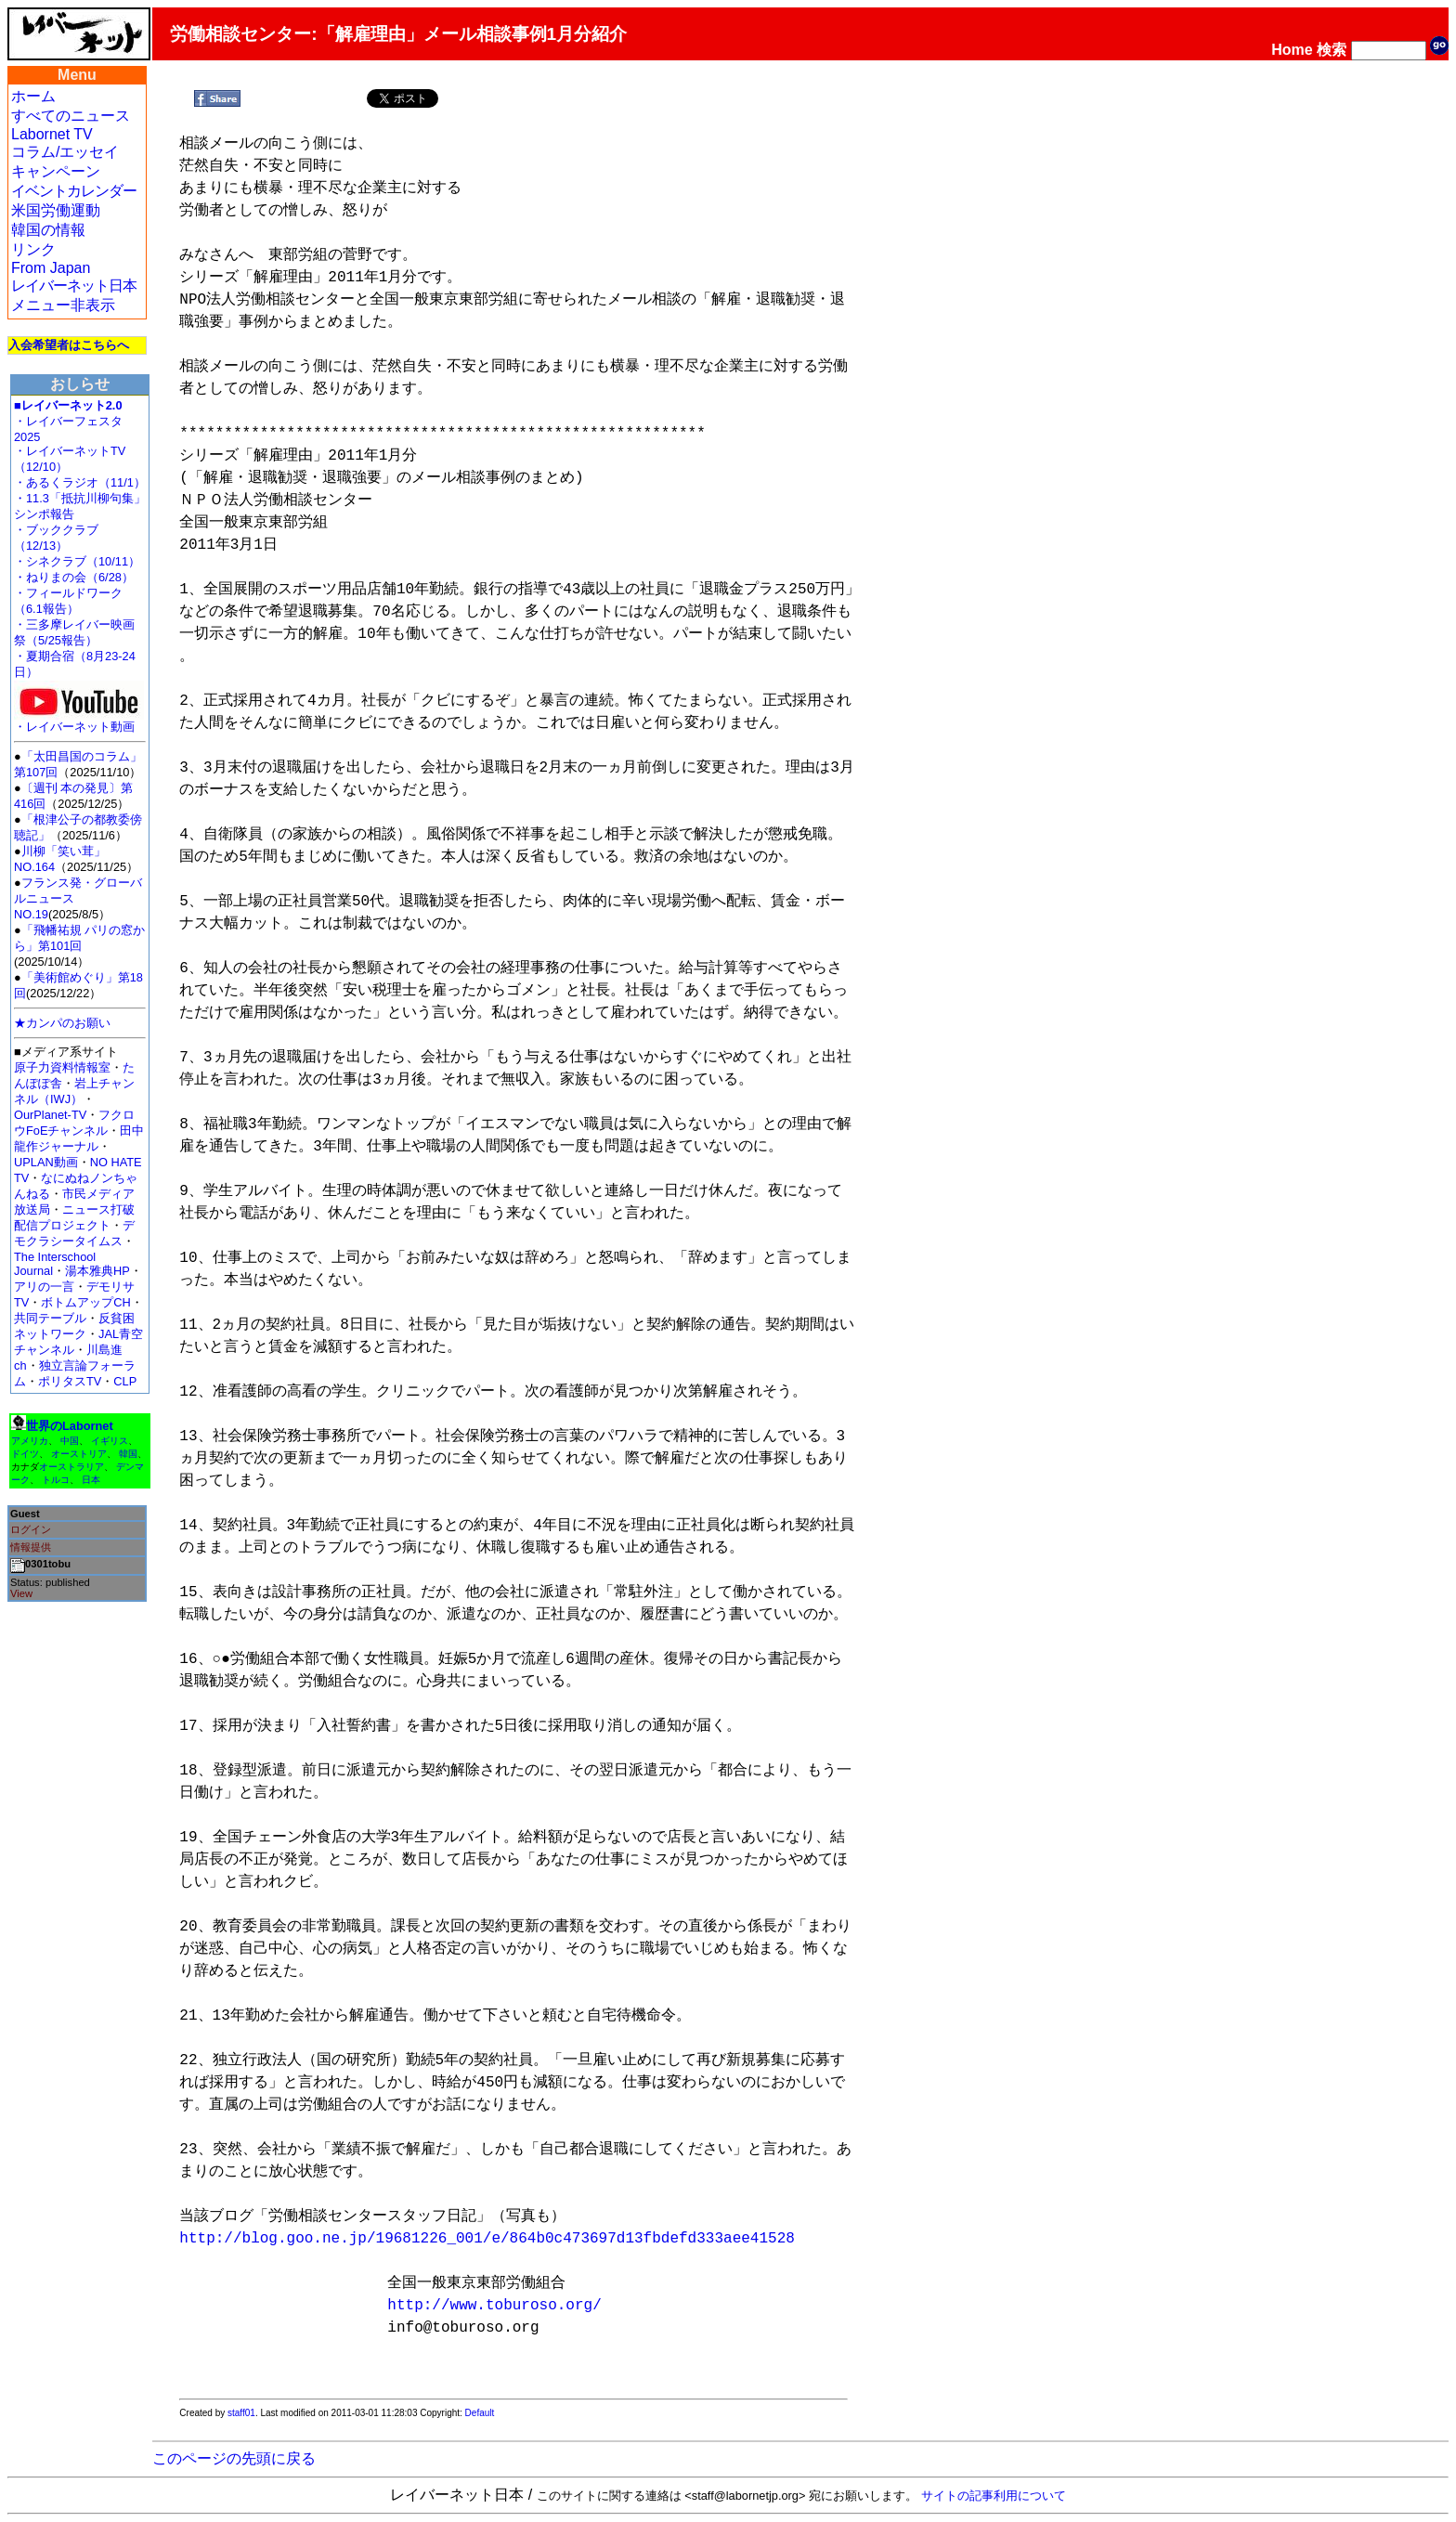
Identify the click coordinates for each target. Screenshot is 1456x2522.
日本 (91, 1480)
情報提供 (30, 1547)
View (21, 1593)
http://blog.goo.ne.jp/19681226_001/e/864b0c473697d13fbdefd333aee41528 (487, 2238)
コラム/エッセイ (65, 152)
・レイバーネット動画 (79, 721)
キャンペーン (55, 171)
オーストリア (79, 1454)
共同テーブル (50, 1318)
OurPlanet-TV (50, 1115)
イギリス (109, 1441)
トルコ (56, 1480)
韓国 (128, 1454)
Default (480, 2413)
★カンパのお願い (62, 1023)
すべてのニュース (70, 116)
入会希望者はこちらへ (68, 345)
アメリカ (29, 1441)
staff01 (241, 2413)
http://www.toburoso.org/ (494, 2305)
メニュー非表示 (63, 305)
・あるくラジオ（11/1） (80, 482)
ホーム (33, 96)
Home (1291, 50)
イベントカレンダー (73, 191)
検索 (1331, 50)
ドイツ (25, 1454)
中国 (69, 1441)
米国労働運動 (55, 210)
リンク (33, 249)
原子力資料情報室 (62, 1067)
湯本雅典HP (97, 1271)
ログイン (30, 1529)
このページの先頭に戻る (234, 2458)
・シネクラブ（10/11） (77, 561)
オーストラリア (71, 1467)
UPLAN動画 (46, 1162)
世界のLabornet (69, 1426)
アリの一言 (44, 1287)
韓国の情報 (48, 230)
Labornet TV (52, 134)
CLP (124, 1381)
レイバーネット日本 (73, 285)
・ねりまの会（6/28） (74, 577)
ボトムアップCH (85, 1302)
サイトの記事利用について (993, 2495)
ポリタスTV (69, 1381)
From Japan (50, 268)
